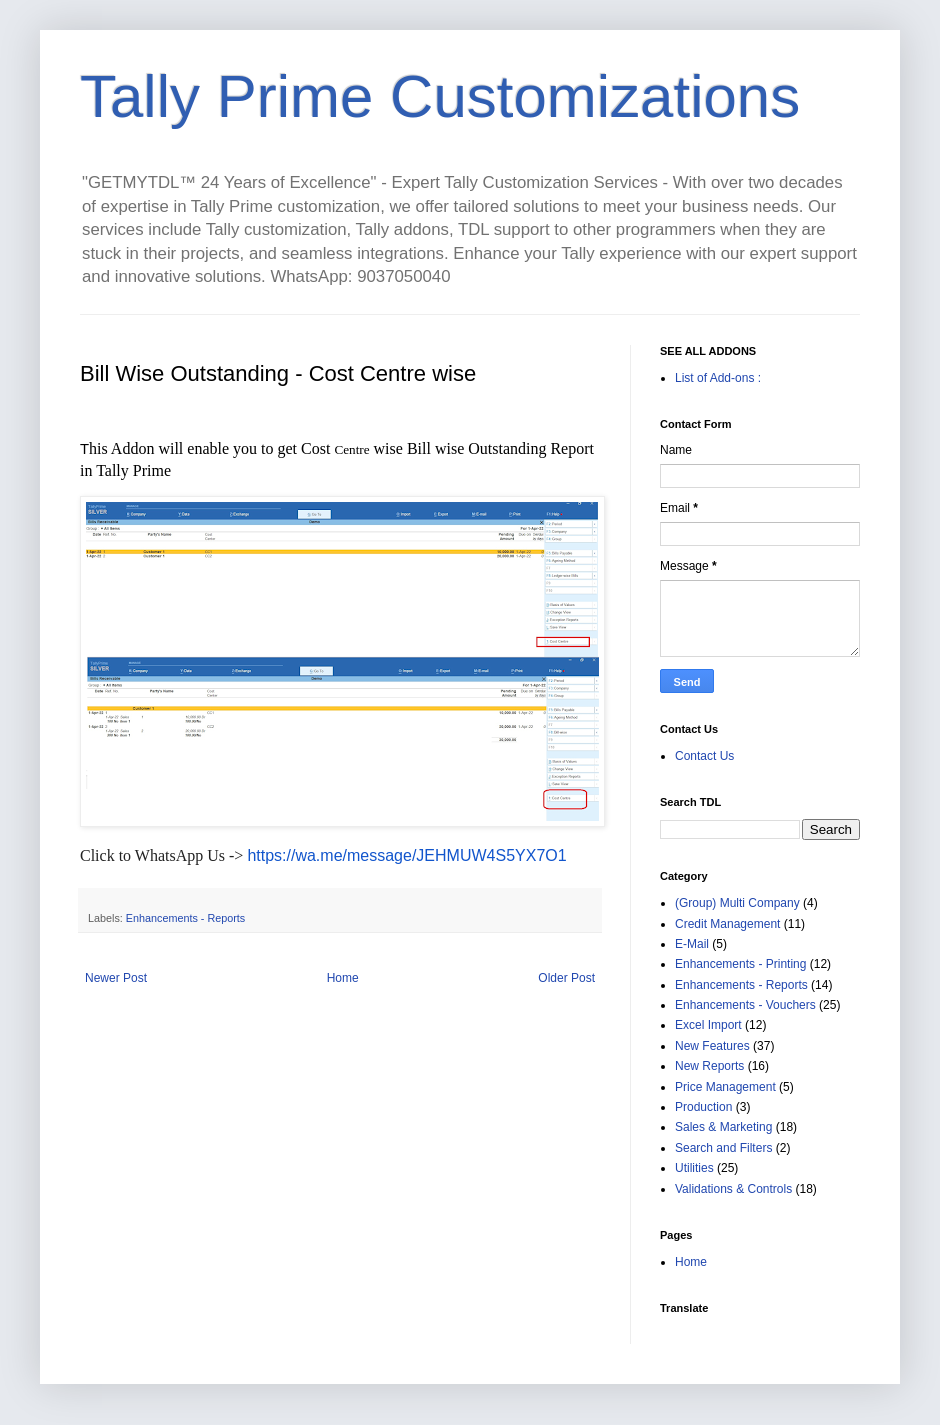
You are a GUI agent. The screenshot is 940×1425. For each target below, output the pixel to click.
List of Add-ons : (718, 378)
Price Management (725, 1087)
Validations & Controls (733, 1189)
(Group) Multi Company (737, 903)
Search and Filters (723, 1148)
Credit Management (727, 924)
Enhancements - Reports (185, 918)
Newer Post (116, 978)
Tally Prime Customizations (440, 96)
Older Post (566, 978)
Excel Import (708, 1025)
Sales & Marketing (723, 1127)
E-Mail (692, 944)
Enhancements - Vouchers (745, 1005)
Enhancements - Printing (740, 964)
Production (703, 1107)
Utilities (694, 1168)
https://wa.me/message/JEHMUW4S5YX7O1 (406, 855)
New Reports (709, 1066)
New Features (712, 1046)
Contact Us (704, 756)
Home (343, 978)
